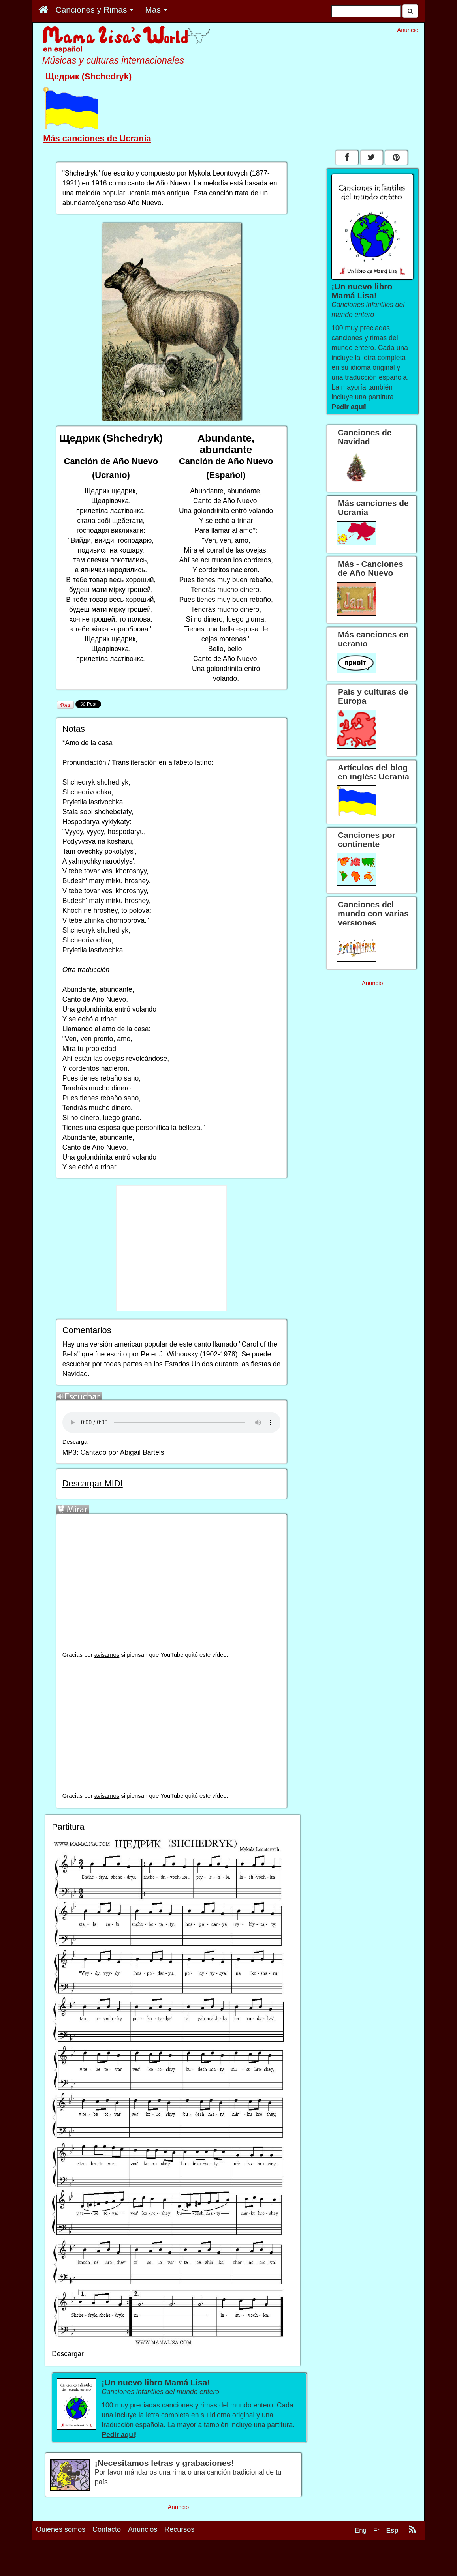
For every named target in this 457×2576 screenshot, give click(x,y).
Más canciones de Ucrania (97, 138)
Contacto (106, 2529)
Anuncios (142, 2529)
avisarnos (107, 1655)
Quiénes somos (60, 2529)
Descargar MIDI (92, 1483)
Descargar (76, 1442)
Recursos (179, 2529)
